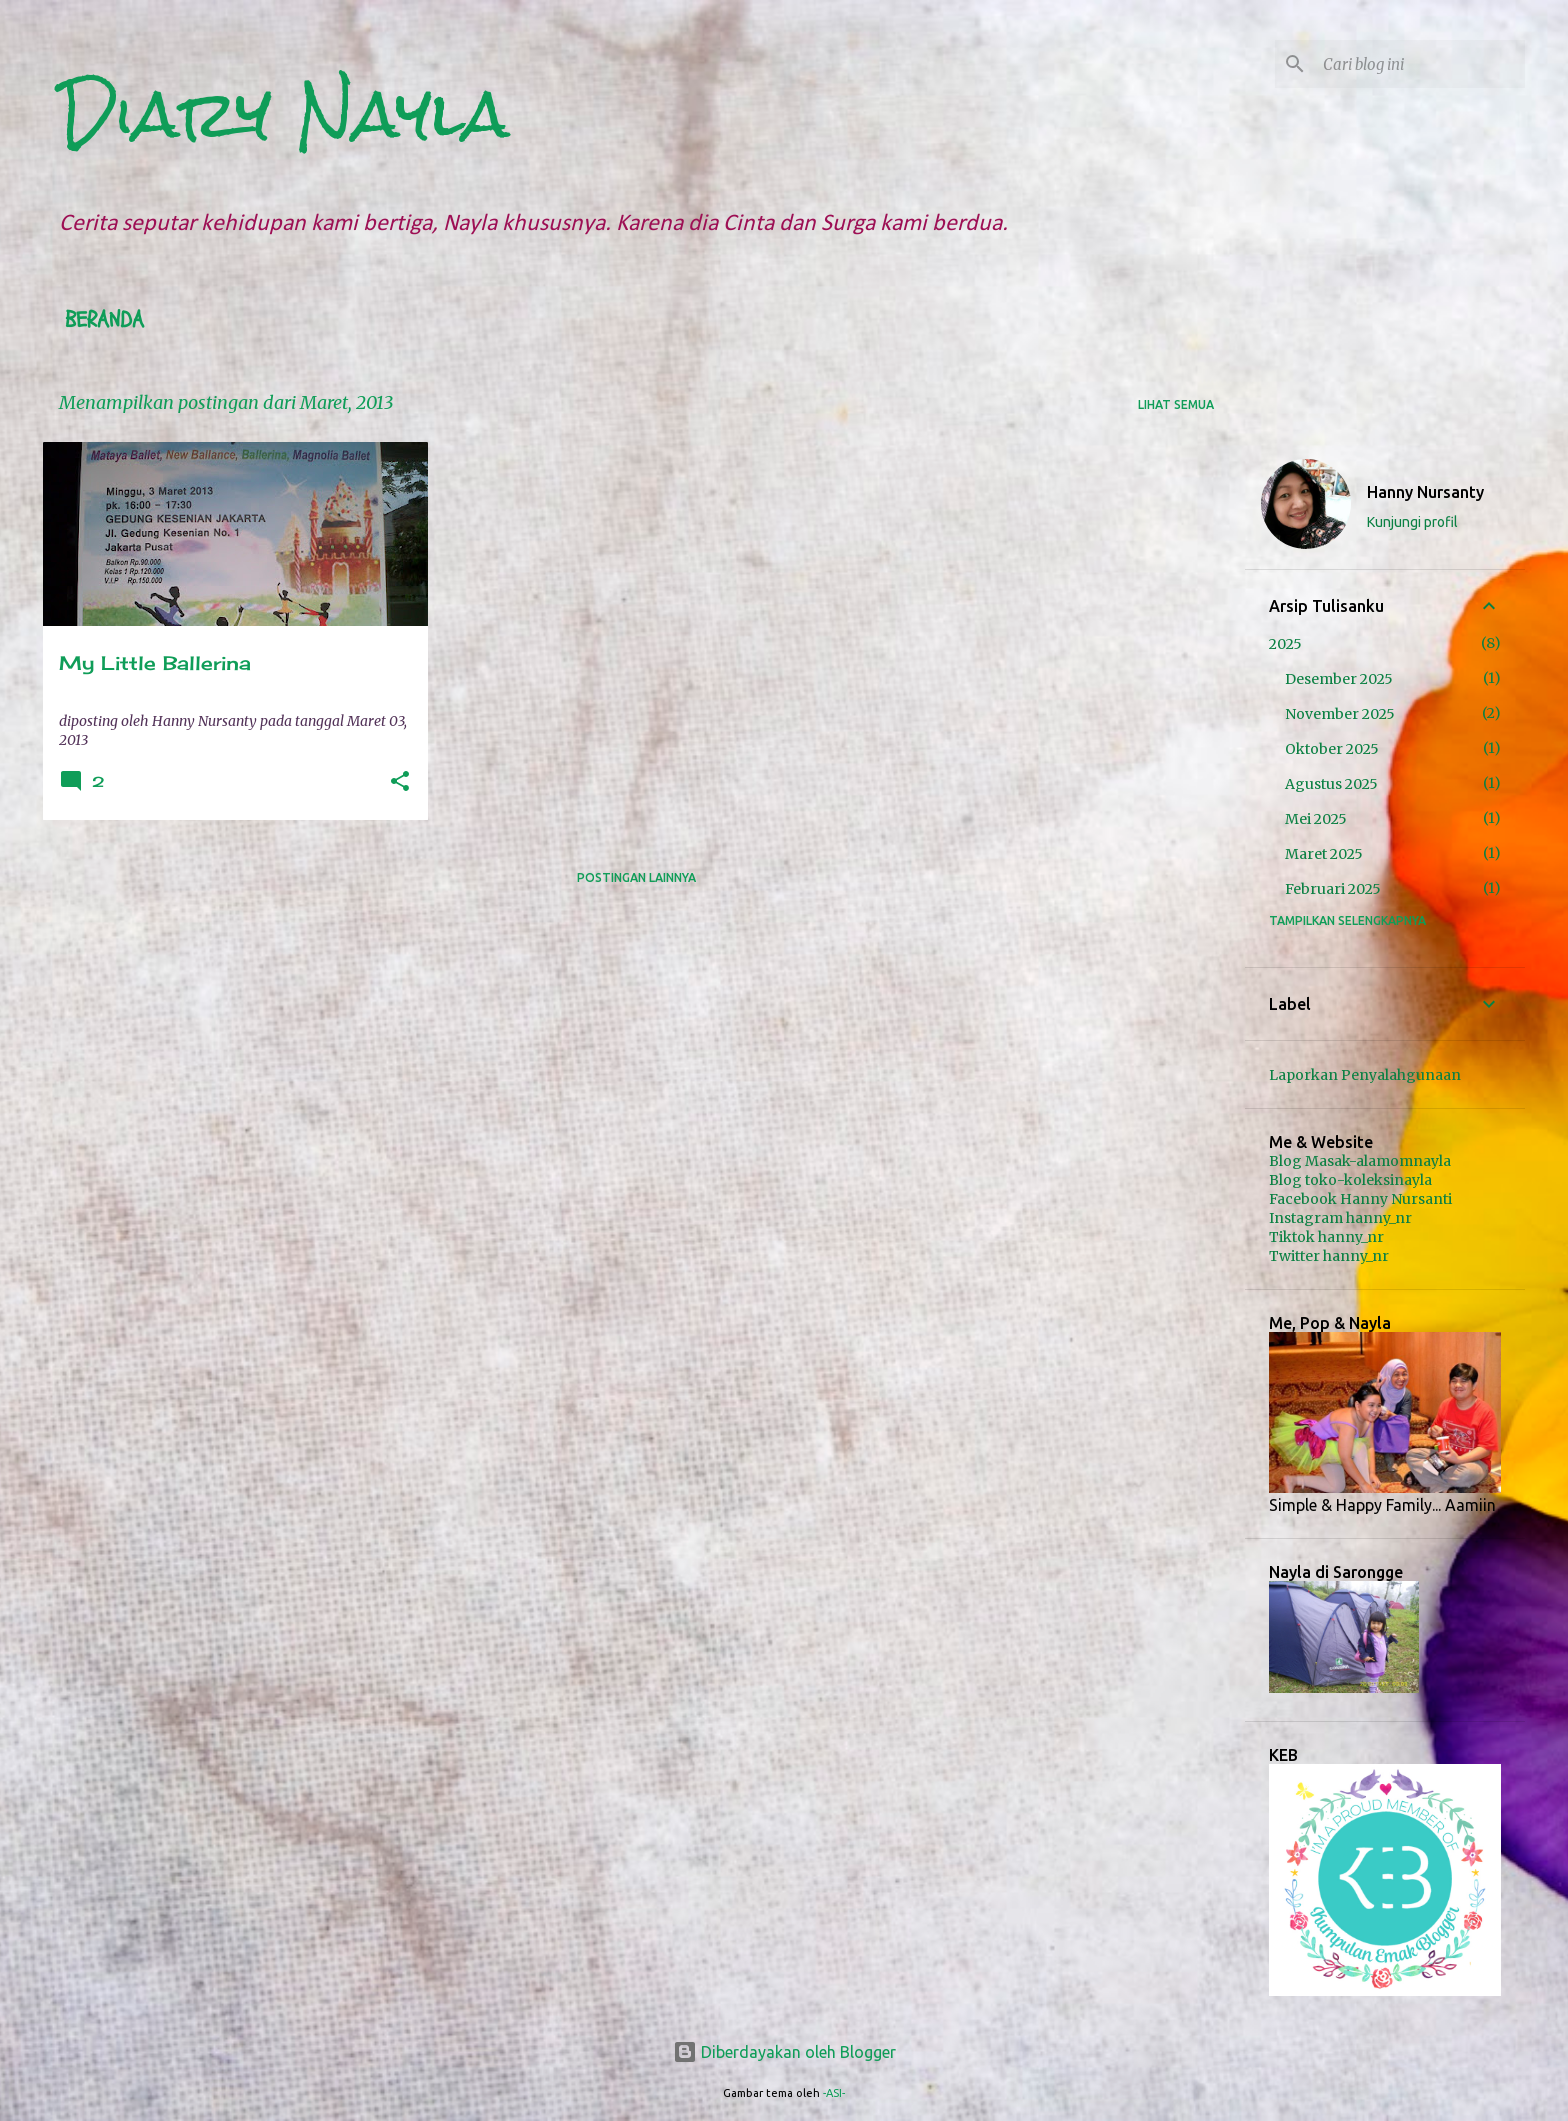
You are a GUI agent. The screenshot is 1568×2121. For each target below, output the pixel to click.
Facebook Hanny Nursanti (1360, 1199)
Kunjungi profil (1412, 522)
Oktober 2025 (1332, 749)
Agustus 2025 (1331, 784)
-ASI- (834, 2093)
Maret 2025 (1324, 854)
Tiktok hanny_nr (1326, 1237)
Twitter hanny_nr (1329, 1256)
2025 (1285, 644)
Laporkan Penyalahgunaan (1365, 1075)
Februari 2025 (1333, 889)
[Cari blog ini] (1420, 64)
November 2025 (1340, 714)
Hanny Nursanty (1425, 492)
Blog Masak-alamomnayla (1360, 1161)
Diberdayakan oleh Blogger (784, 2052)
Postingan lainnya (636, 877)
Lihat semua (1176, 404)
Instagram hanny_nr (1340, 1218)
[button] (400, 782)
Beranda (104, 320)
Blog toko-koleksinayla (1350, 1180)
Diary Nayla (284, 114)
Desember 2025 (1339, 679)
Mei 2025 (1316, 819)
